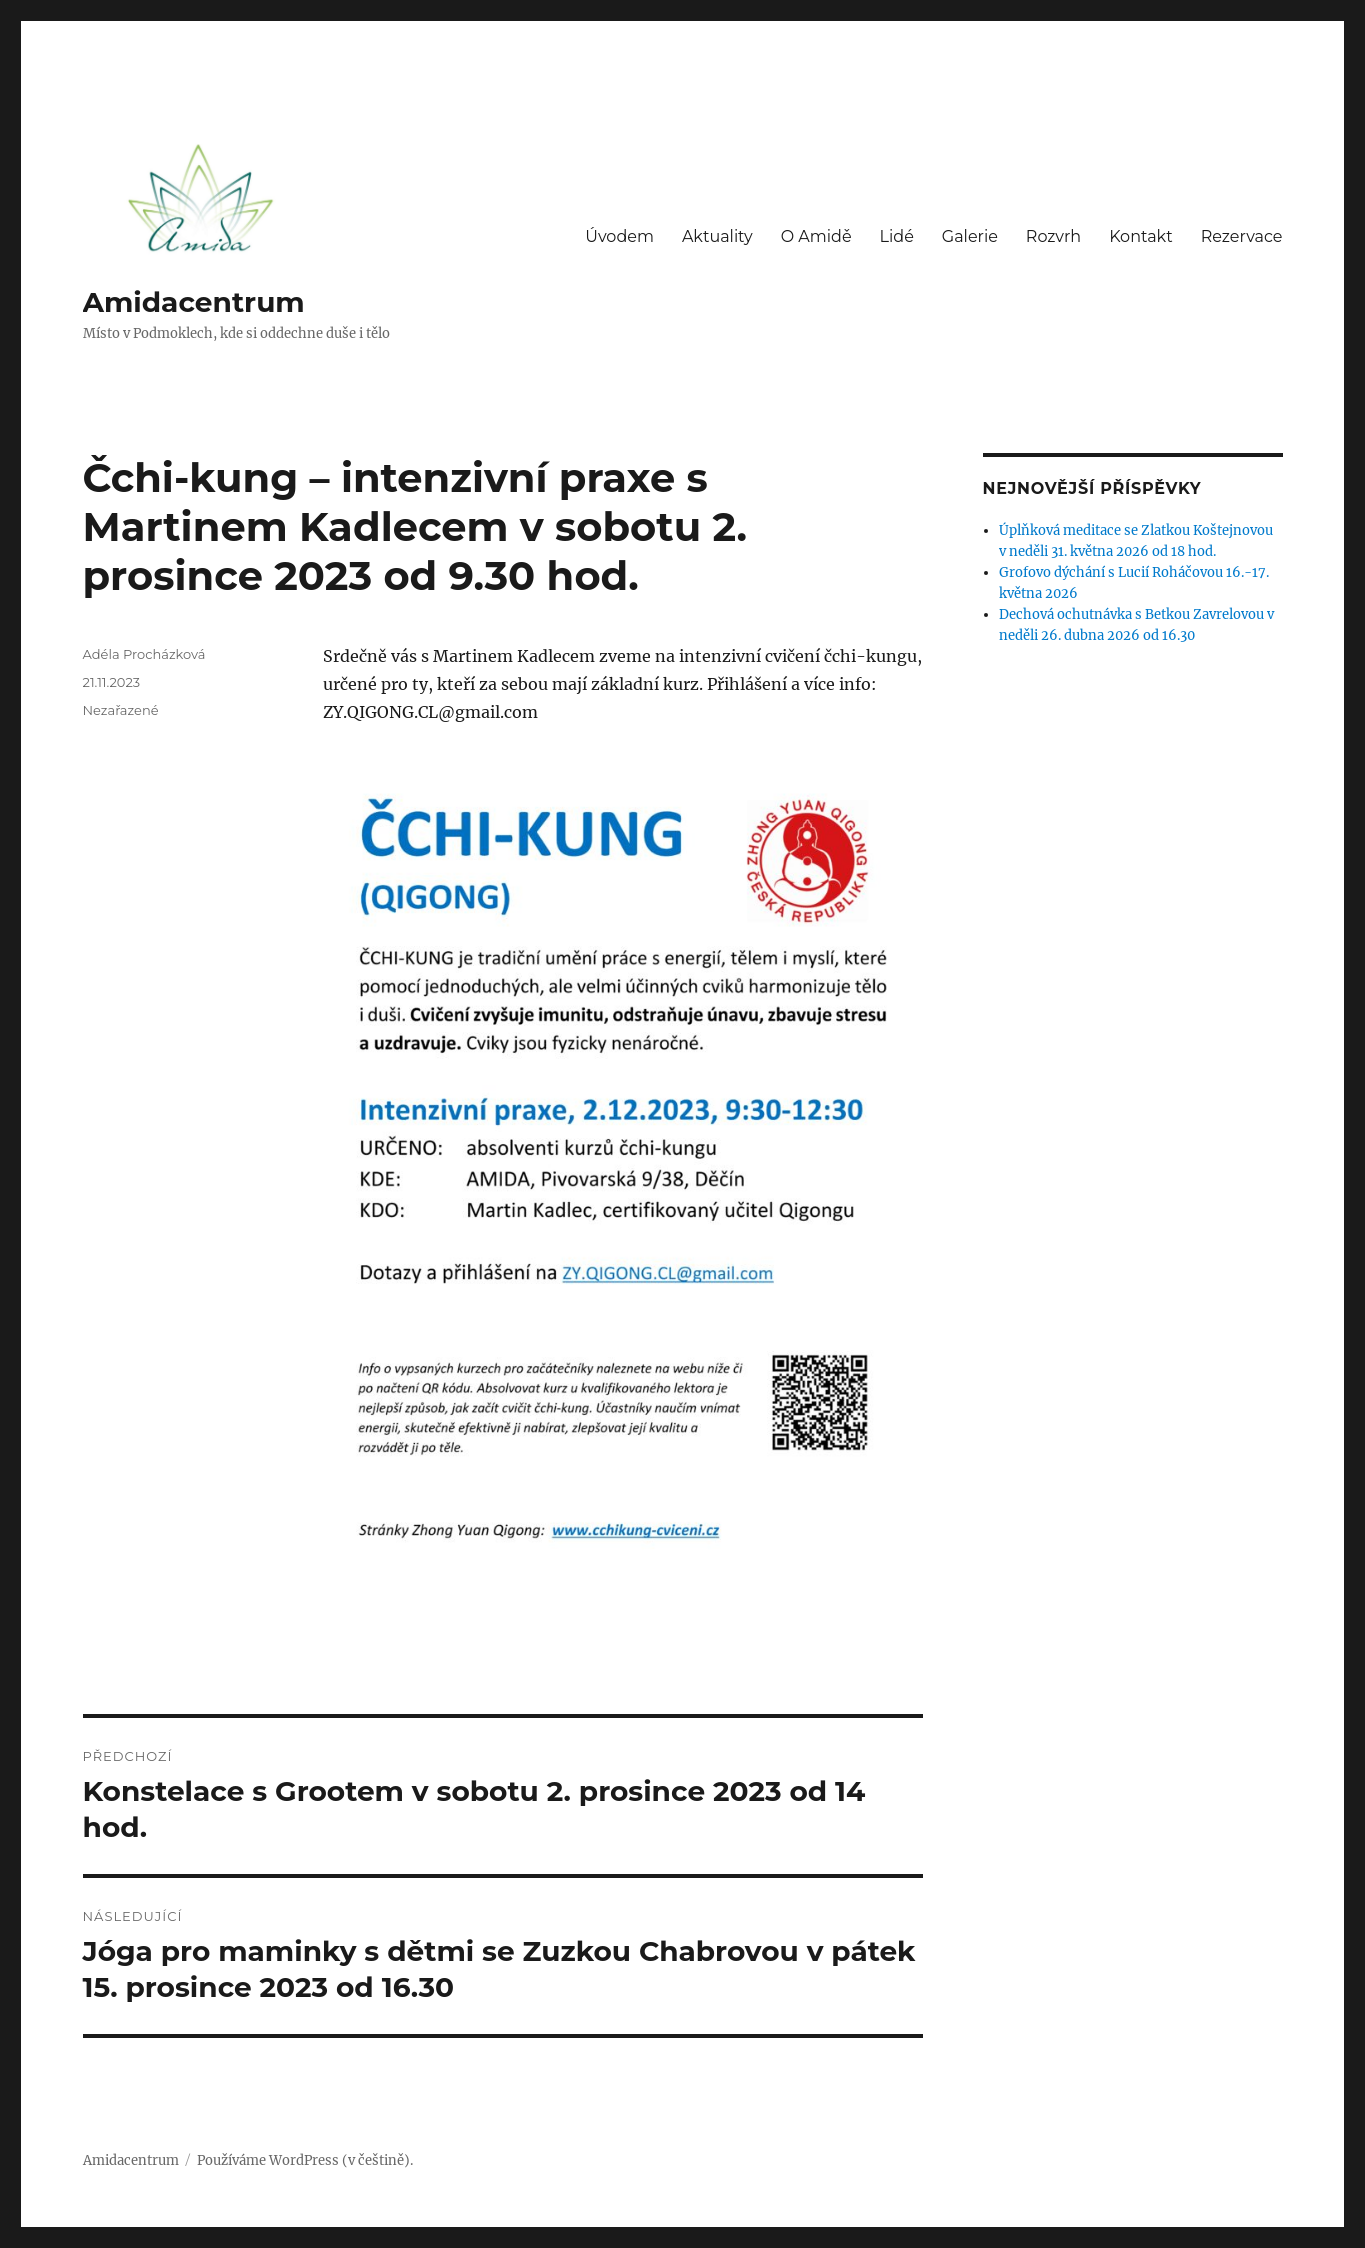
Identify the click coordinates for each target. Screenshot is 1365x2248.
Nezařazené (121, 710)
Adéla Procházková (144, 654)
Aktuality (717, 236)
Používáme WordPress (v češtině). (305, 2160)
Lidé (897, 236)
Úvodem (619, 236)
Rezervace (1242, 236)
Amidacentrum (194, 302)
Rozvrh (1053, 236)
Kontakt (1141, 236)
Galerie (970, 236)
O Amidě (816, 236)
